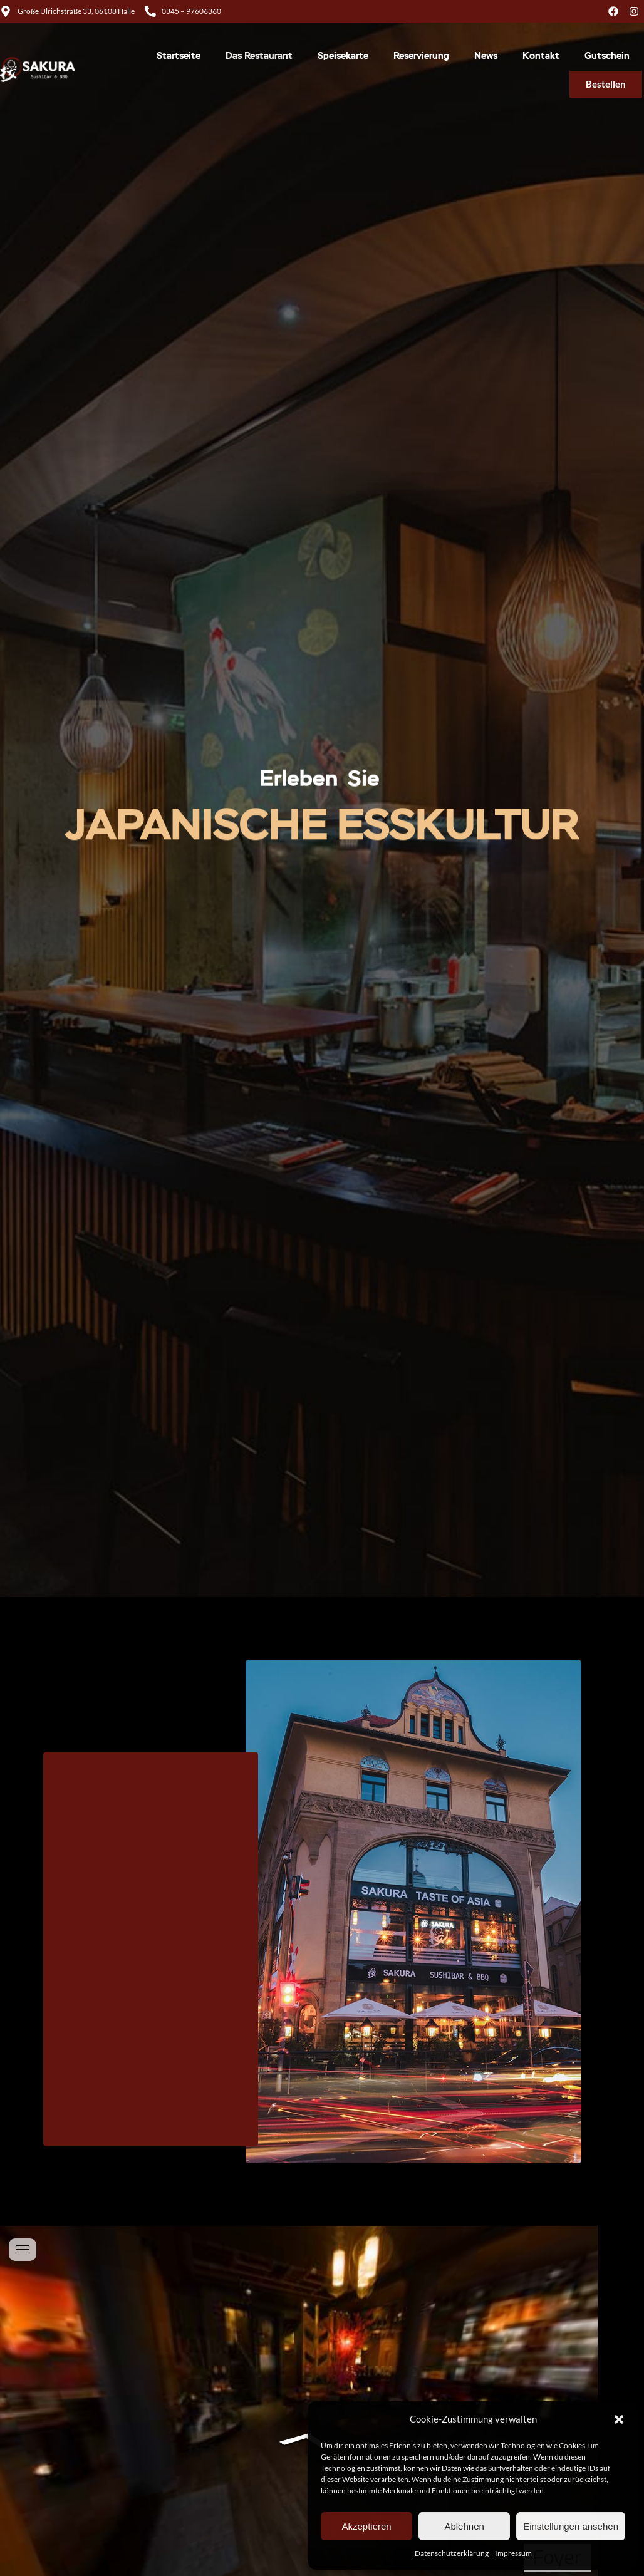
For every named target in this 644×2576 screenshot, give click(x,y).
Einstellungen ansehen (570, 2526)
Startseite (178, 56)
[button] (619, 2419)
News (485, 56)
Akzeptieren (366, 2526)
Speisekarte (343, 56)
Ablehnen (464, 2526)
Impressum (513, 2553)
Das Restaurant (259, 56)
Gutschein (607, 56)
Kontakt (540, 56)
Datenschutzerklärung (452, 2553)
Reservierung (421, 56)
